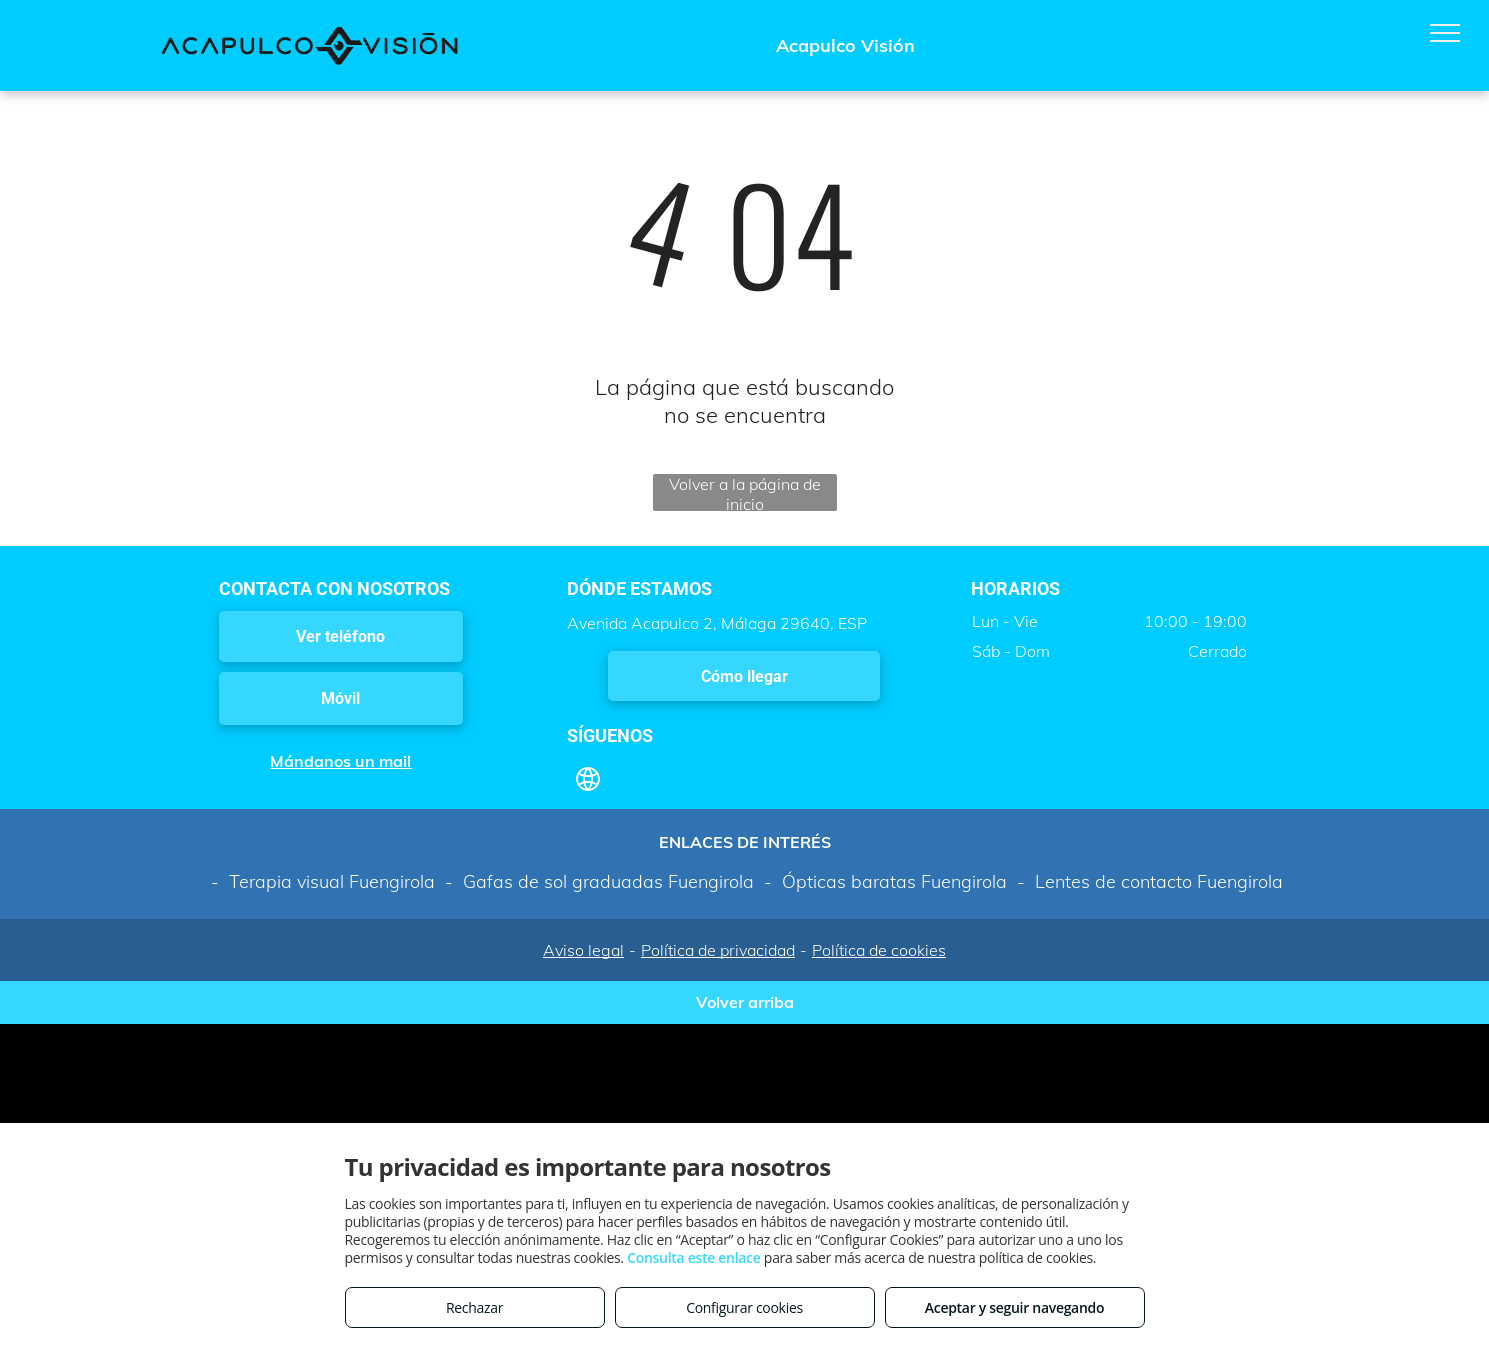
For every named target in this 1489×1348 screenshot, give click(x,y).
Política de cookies (879, 950)
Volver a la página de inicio (745, 492)
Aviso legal (583, 950)
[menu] (1445, 33)
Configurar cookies (744, 1307)
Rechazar (474, 1307)
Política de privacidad (718, 950)
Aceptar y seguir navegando (1014, 1307)
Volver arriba (745, 1002)
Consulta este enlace (693, 1257)
